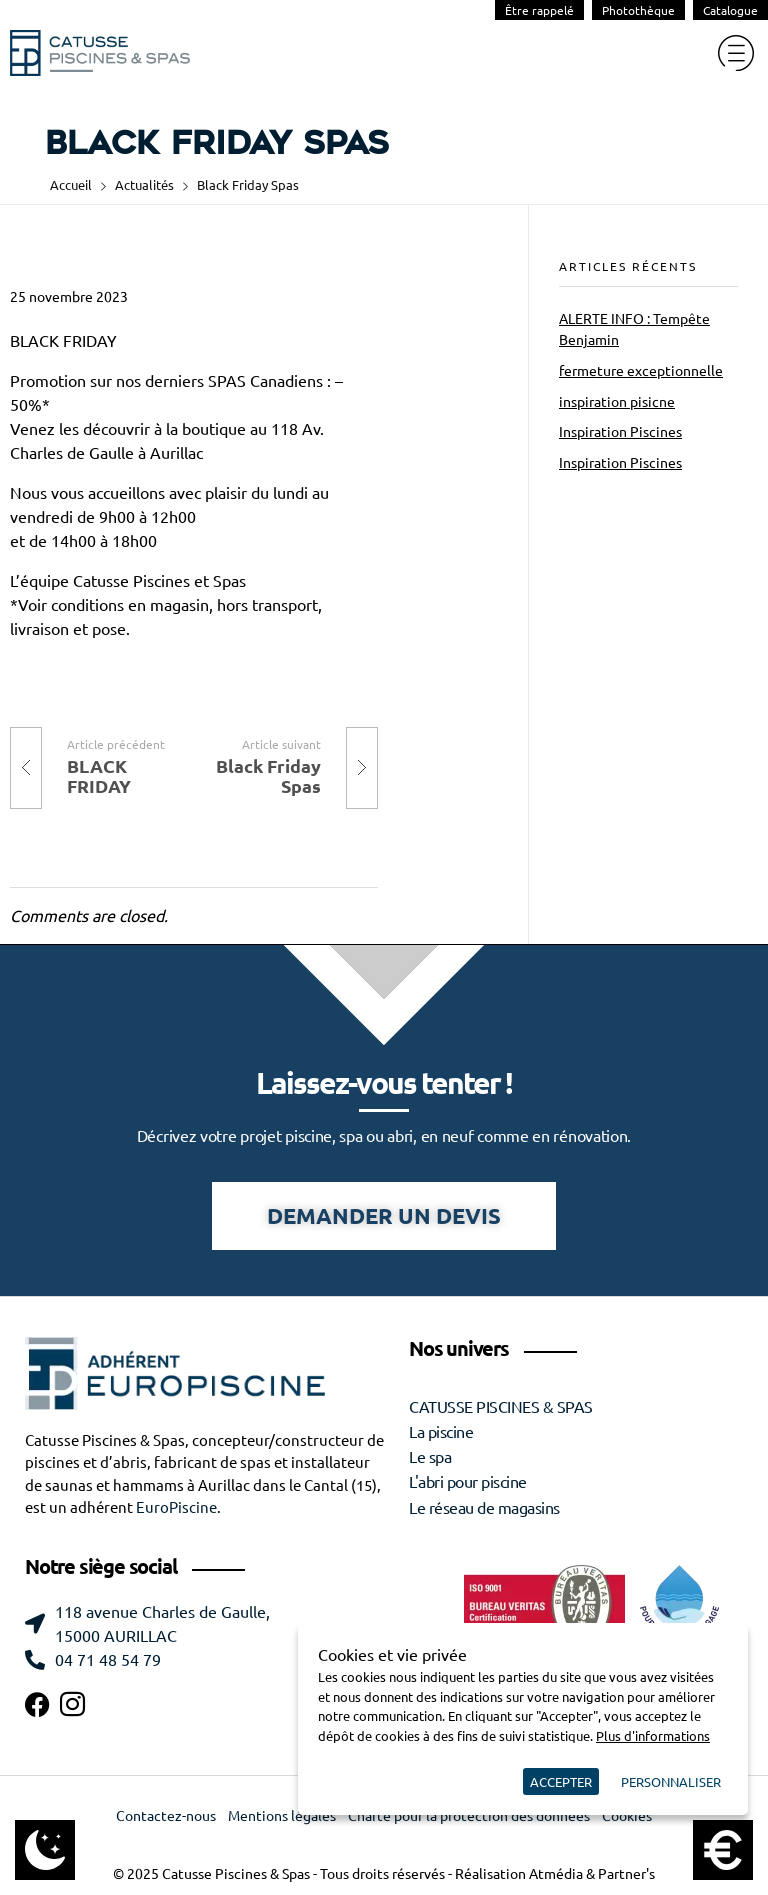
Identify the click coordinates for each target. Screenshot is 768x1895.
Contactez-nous (166, 1816)
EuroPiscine (176, 1507)
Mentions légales (282, 1816)
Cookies (627, 1816)
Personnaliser (671, 1781)
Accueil (71, 184)
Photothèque (638, 10)
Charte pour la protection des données (469, 1816)
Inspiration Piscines (620, 432)
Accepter (561, 1781)
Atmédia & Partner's (592, 1874)
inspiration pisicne (617, 402)
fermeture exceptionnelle (641, 371)
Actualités (144, 184)
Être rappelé (539, 10)
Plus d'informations (653, 1735)
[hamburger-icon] (735, 53)
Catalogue (730, 10)
